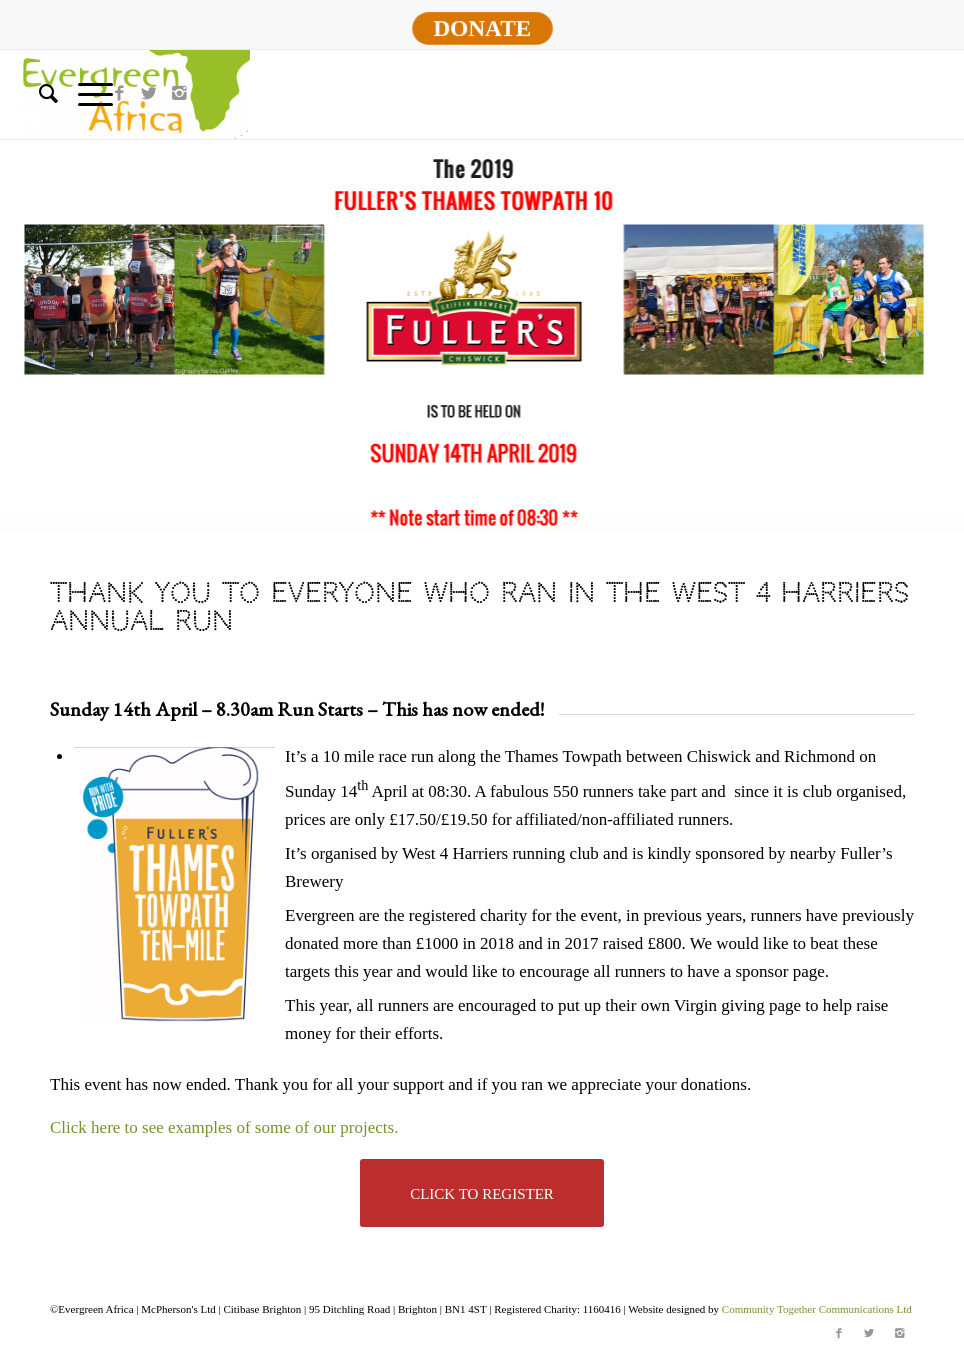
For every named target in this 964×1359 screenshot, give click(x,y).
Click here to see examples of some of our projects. (226, 1127)
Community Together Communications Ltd (817, 1309)
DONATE (482, 28)
